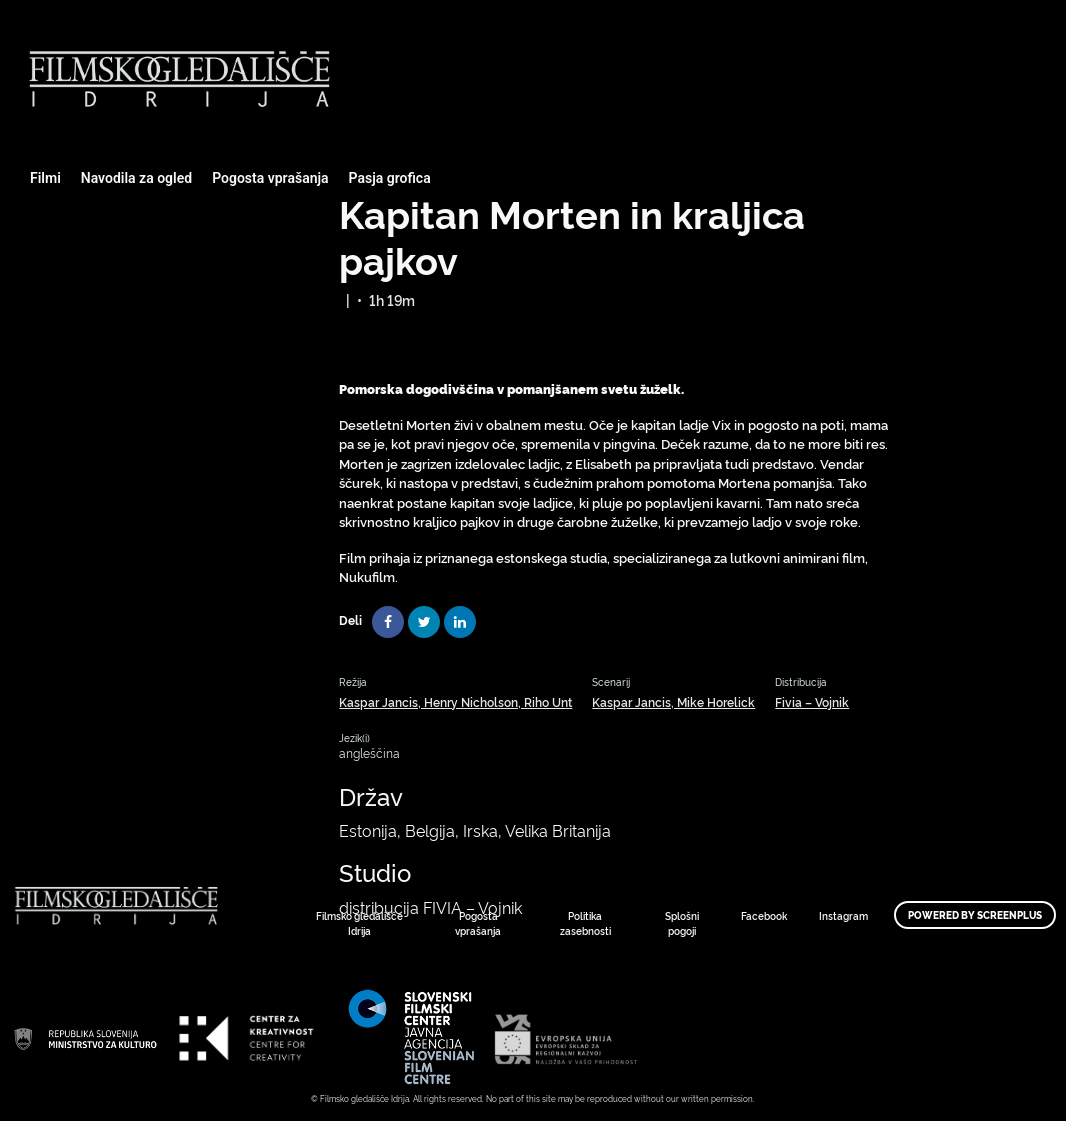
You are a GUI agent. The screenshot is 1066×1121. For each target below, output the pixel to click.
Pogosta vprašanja (270, 178)
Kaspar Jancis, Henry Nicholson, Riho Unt (455, 701)
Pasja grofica (390, 178)
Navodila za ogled (136, 178)
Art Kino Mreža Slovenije (85, 1038)
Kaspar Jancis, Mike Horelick (673, 701)
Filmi (45, 178)
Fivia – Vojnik (812, 701)
